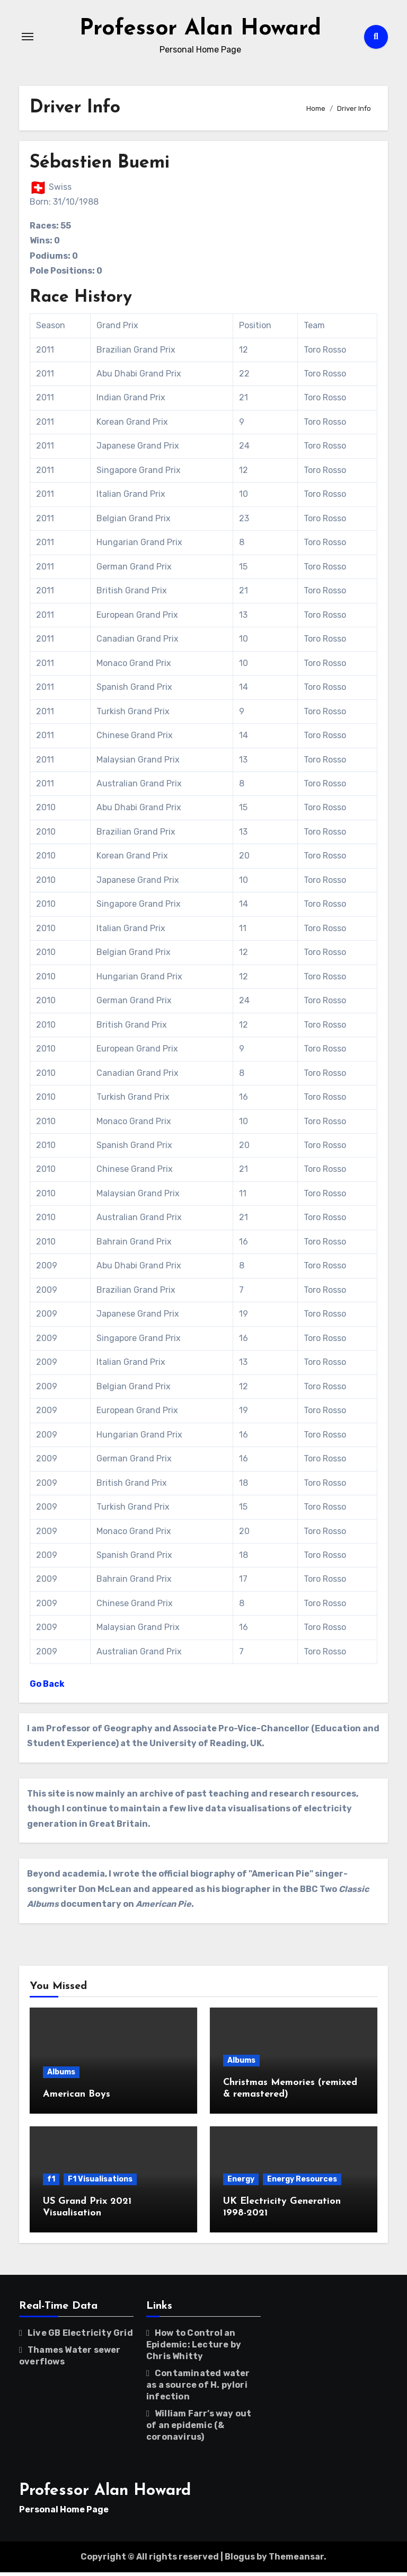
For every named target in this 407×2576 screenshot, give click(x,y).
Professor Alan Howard (200, 30)
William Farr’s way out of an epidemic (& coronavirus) (198, 2428)
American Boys (76, 2098)
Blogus (240, 2560)
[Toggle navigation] (27, 38)
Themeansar (296, 2560)
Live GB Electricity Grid (80, 2336)
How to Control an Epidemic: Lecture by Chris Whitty (193, 2347)
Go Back (47, 1688)
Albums (61, 2075)
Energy (240, 2182)
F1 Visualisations (100, 2182)
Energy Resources (302, 2182)
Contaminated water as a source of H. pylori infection (198, 2388)
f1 (51, 2182)
